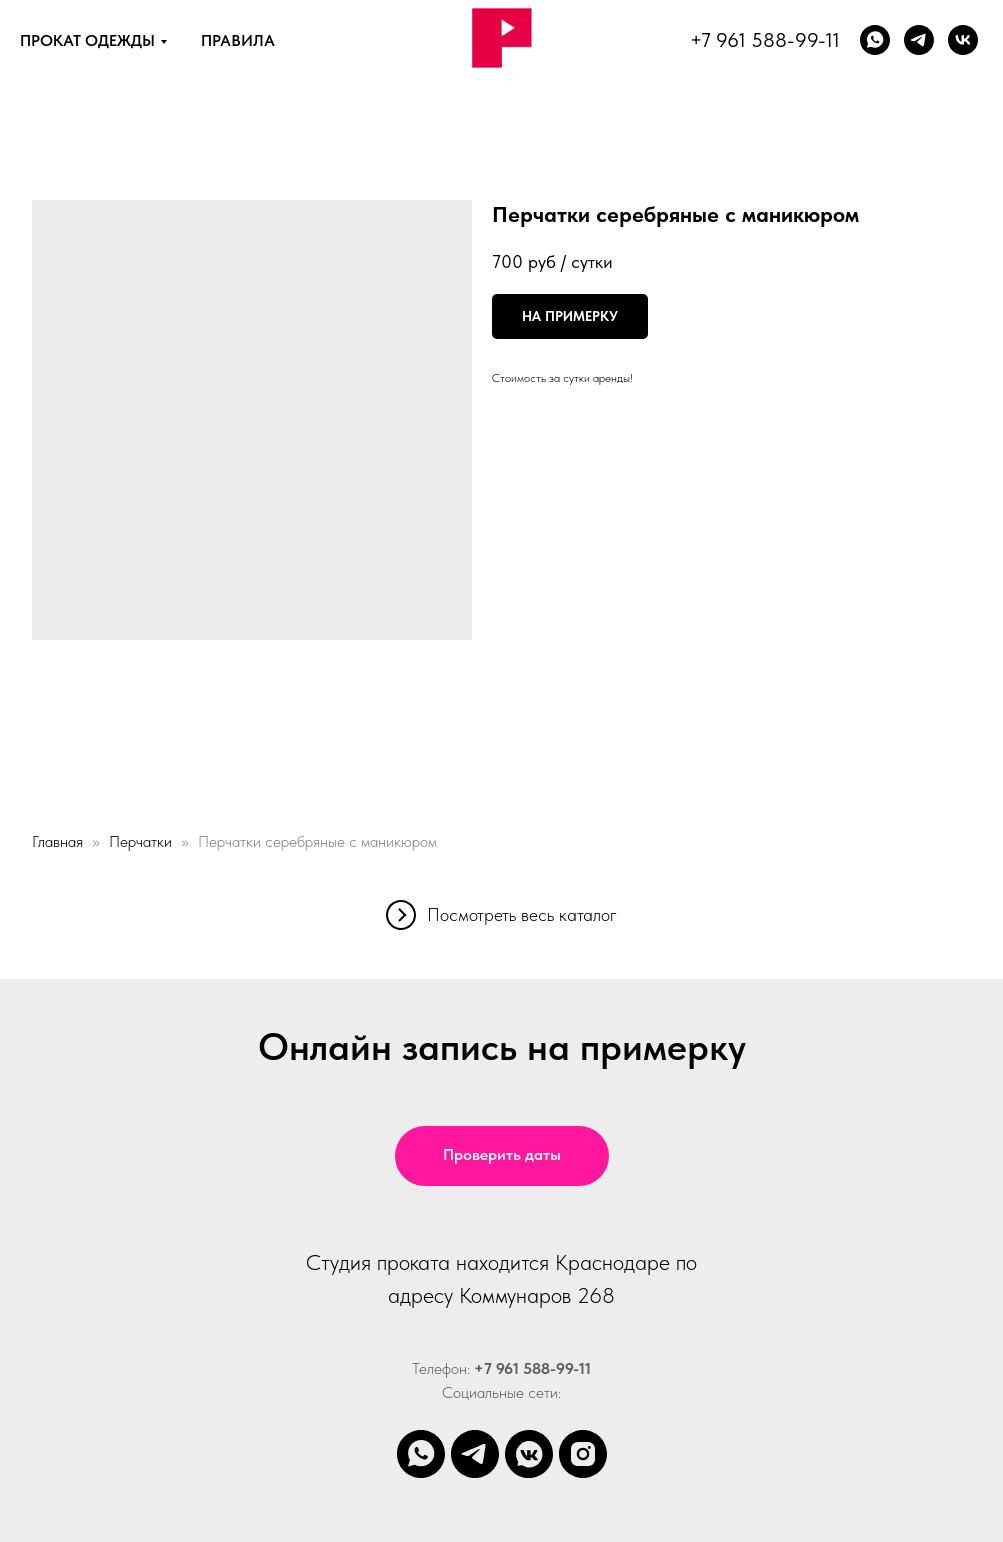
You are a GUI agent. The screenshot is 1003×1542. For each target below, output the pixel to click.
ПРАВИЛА (238, 40)
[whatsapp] (875, 40)
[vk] (963, 40)
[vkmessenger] (529, 1454)
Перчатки (140, 841)
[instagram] (583, 1454)
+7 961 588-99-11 (765, 40)
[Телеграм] (919, 40)
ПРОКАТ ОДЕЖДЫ (87, 40)
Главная (57, 841)
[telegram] (475, 1454)
